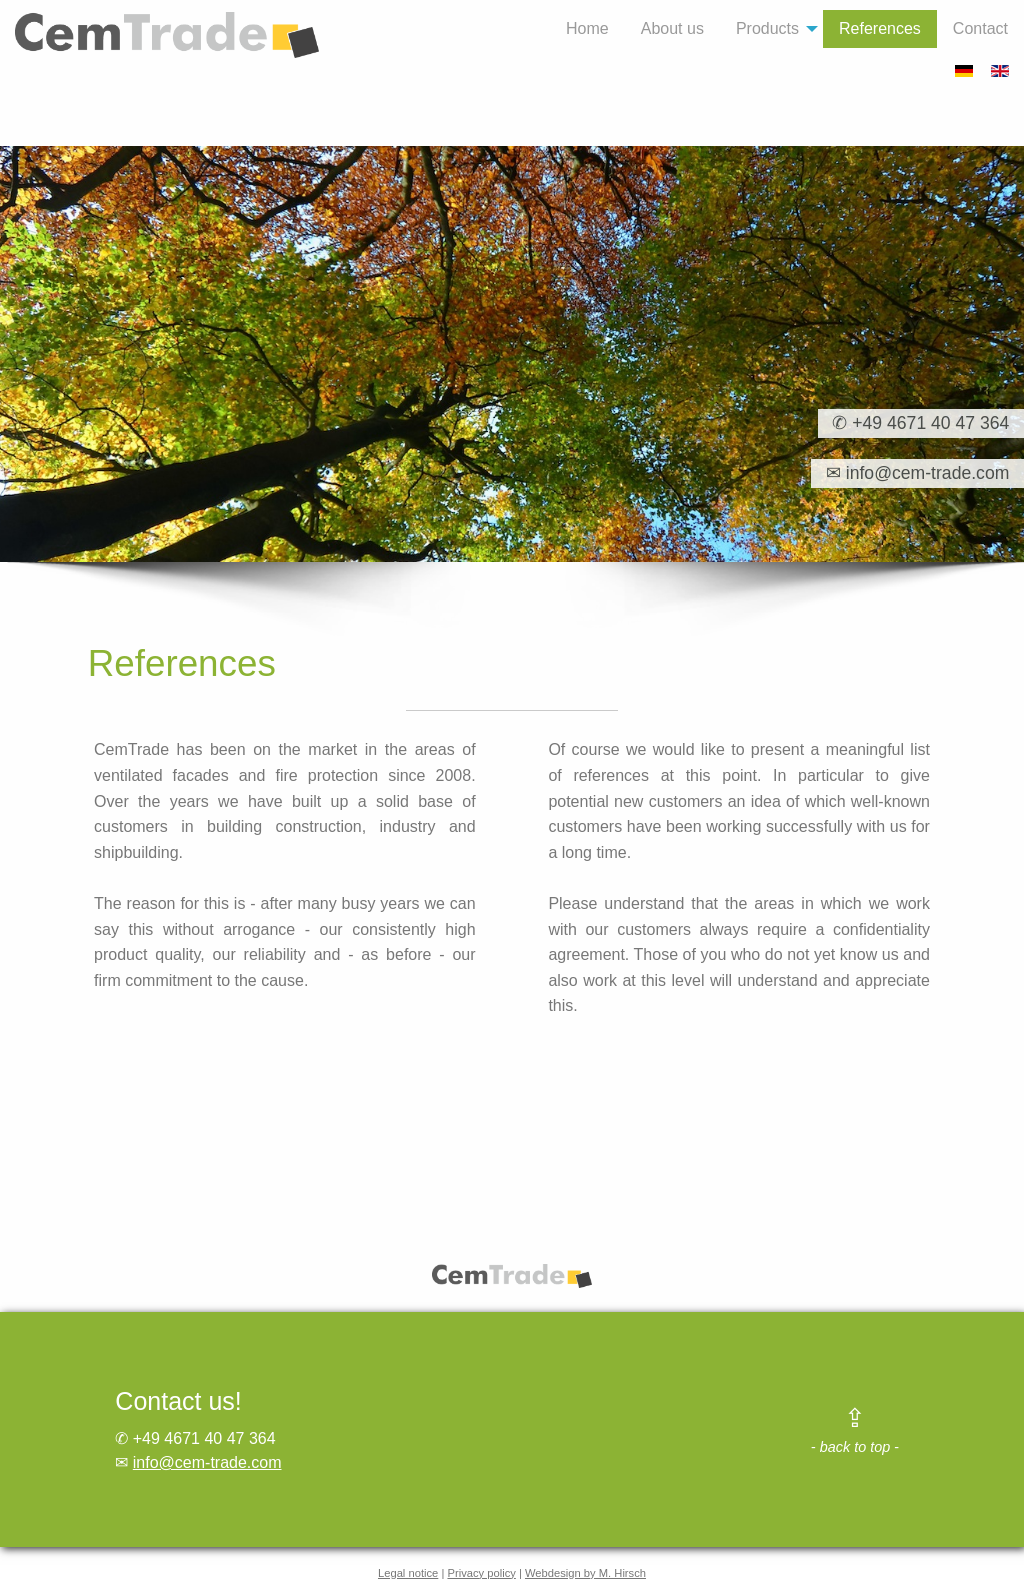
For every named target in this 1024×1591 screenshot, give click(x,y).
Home (587, 28)
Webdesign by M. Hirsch (585, 1573)
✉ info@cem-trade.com (910, 474)
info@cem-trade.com (207, 1462)
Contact (980, 28)
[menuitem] (587, 29)
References (880, 28)
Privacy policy (481, 1573)
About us (672, 28)
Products (767, 28)
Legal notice (408, 1573)
